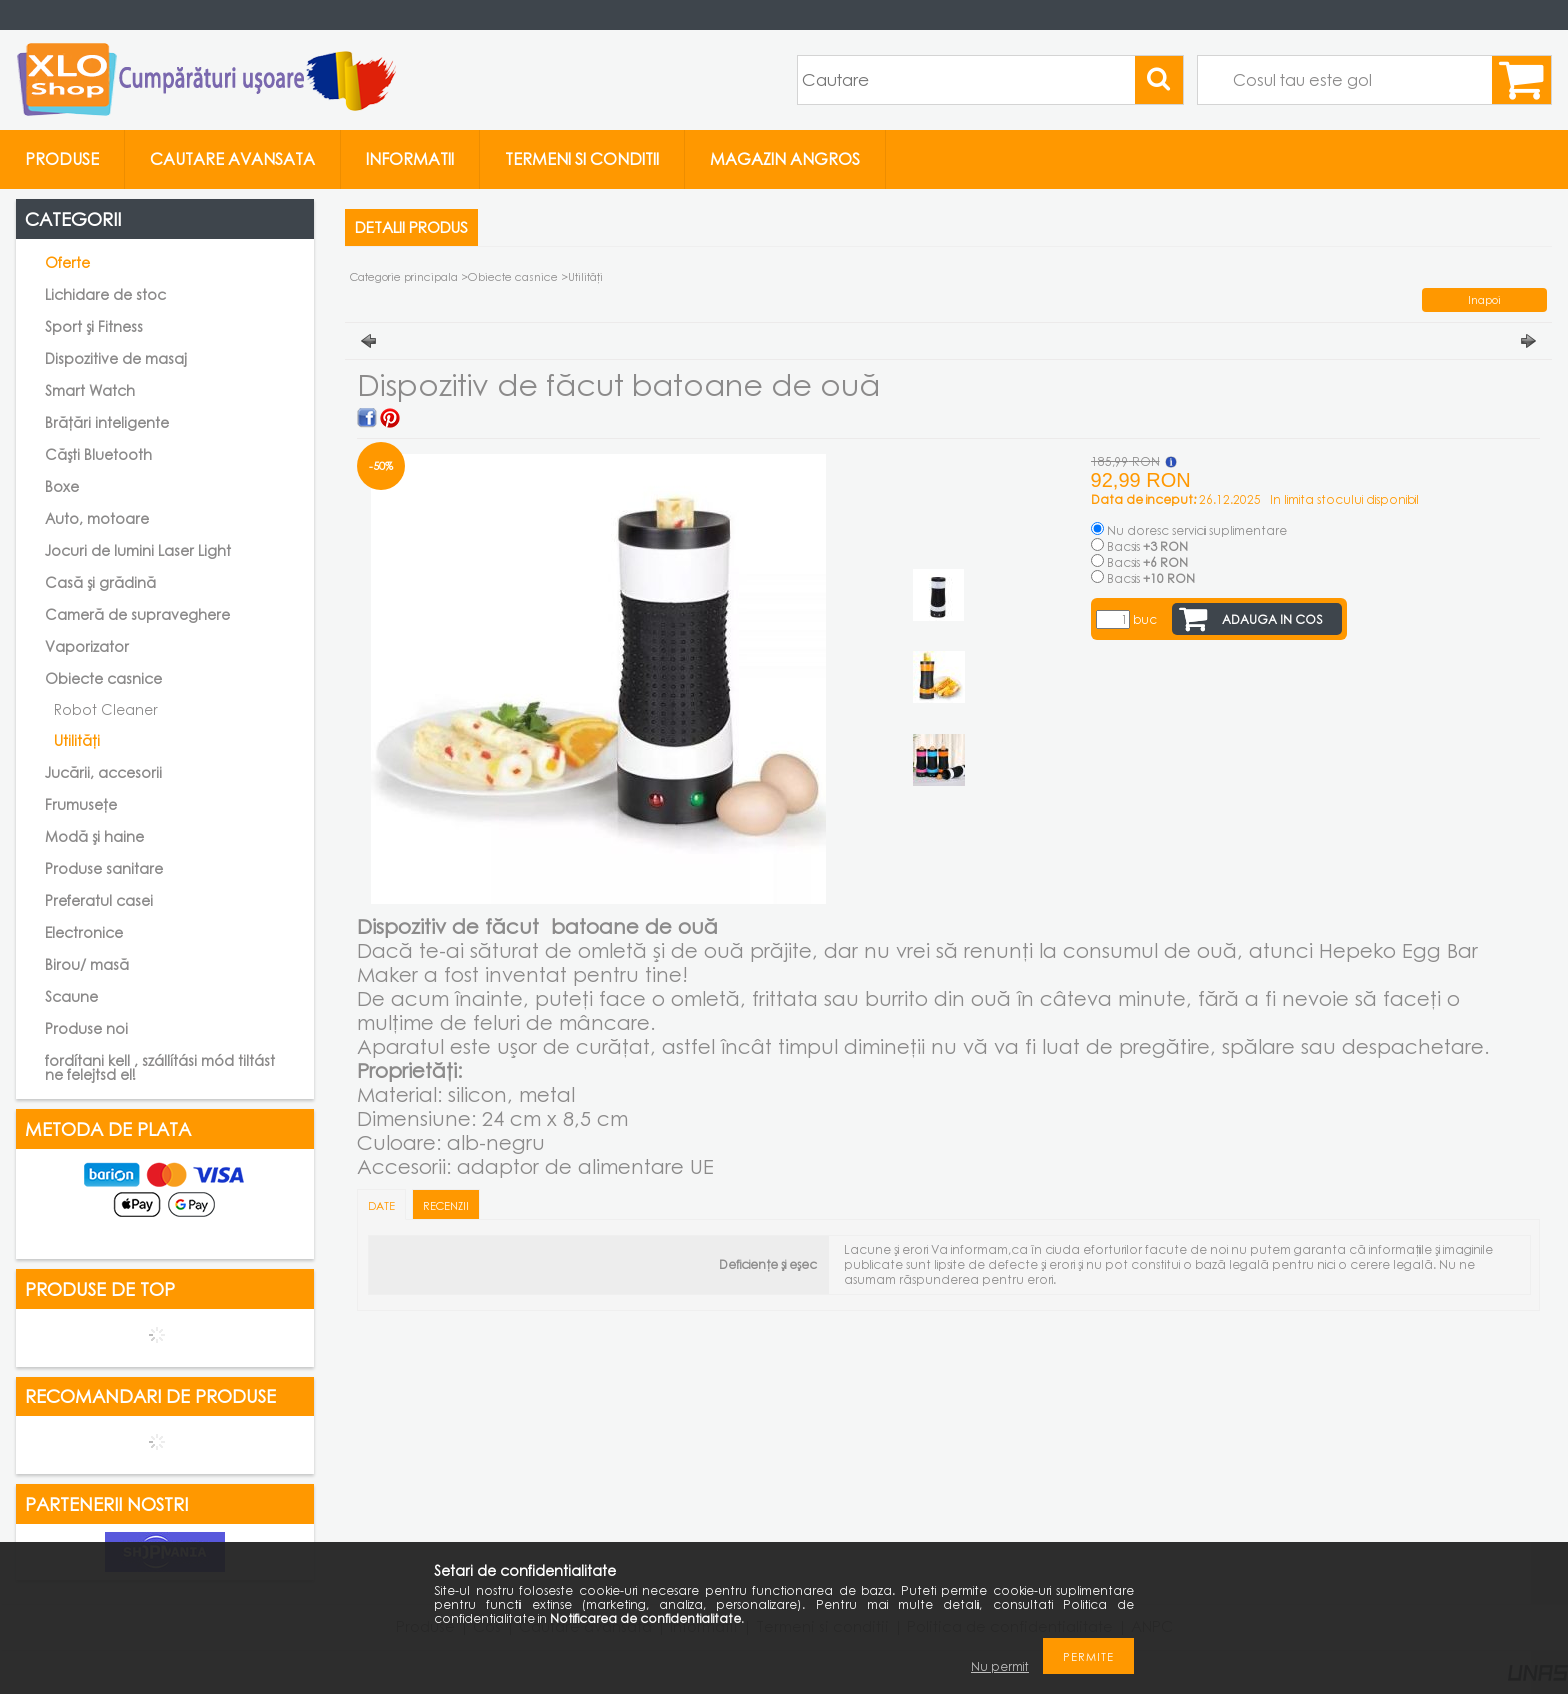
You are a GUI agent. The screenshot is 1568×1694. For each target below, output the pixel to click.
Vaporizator (87, 646)
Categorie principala (404, 276)
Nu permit (1000, 1666)
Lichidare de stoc (105, 294)
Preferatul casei (99, 900)
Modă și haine (94, 836)
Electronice (84, 932)
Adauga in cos (1272, 619)
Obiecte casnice (514, 276)
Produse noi (86, 1028)
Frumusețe (81, 804)
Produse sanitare (104, 868)
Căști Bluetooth (98, 454)
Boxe (62, 486)
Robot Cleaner (106, 709)
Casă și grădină (100, 582)
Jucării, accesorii (103, 772)
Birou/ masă (87, 964)
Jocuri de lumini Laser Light (138, 550)
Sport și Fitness (94, 326)
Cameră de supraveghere (137, 614)
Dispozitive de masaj (116, 358)
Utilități (77, 740)
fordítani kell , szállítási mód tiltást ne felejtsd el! (160, 1067)
